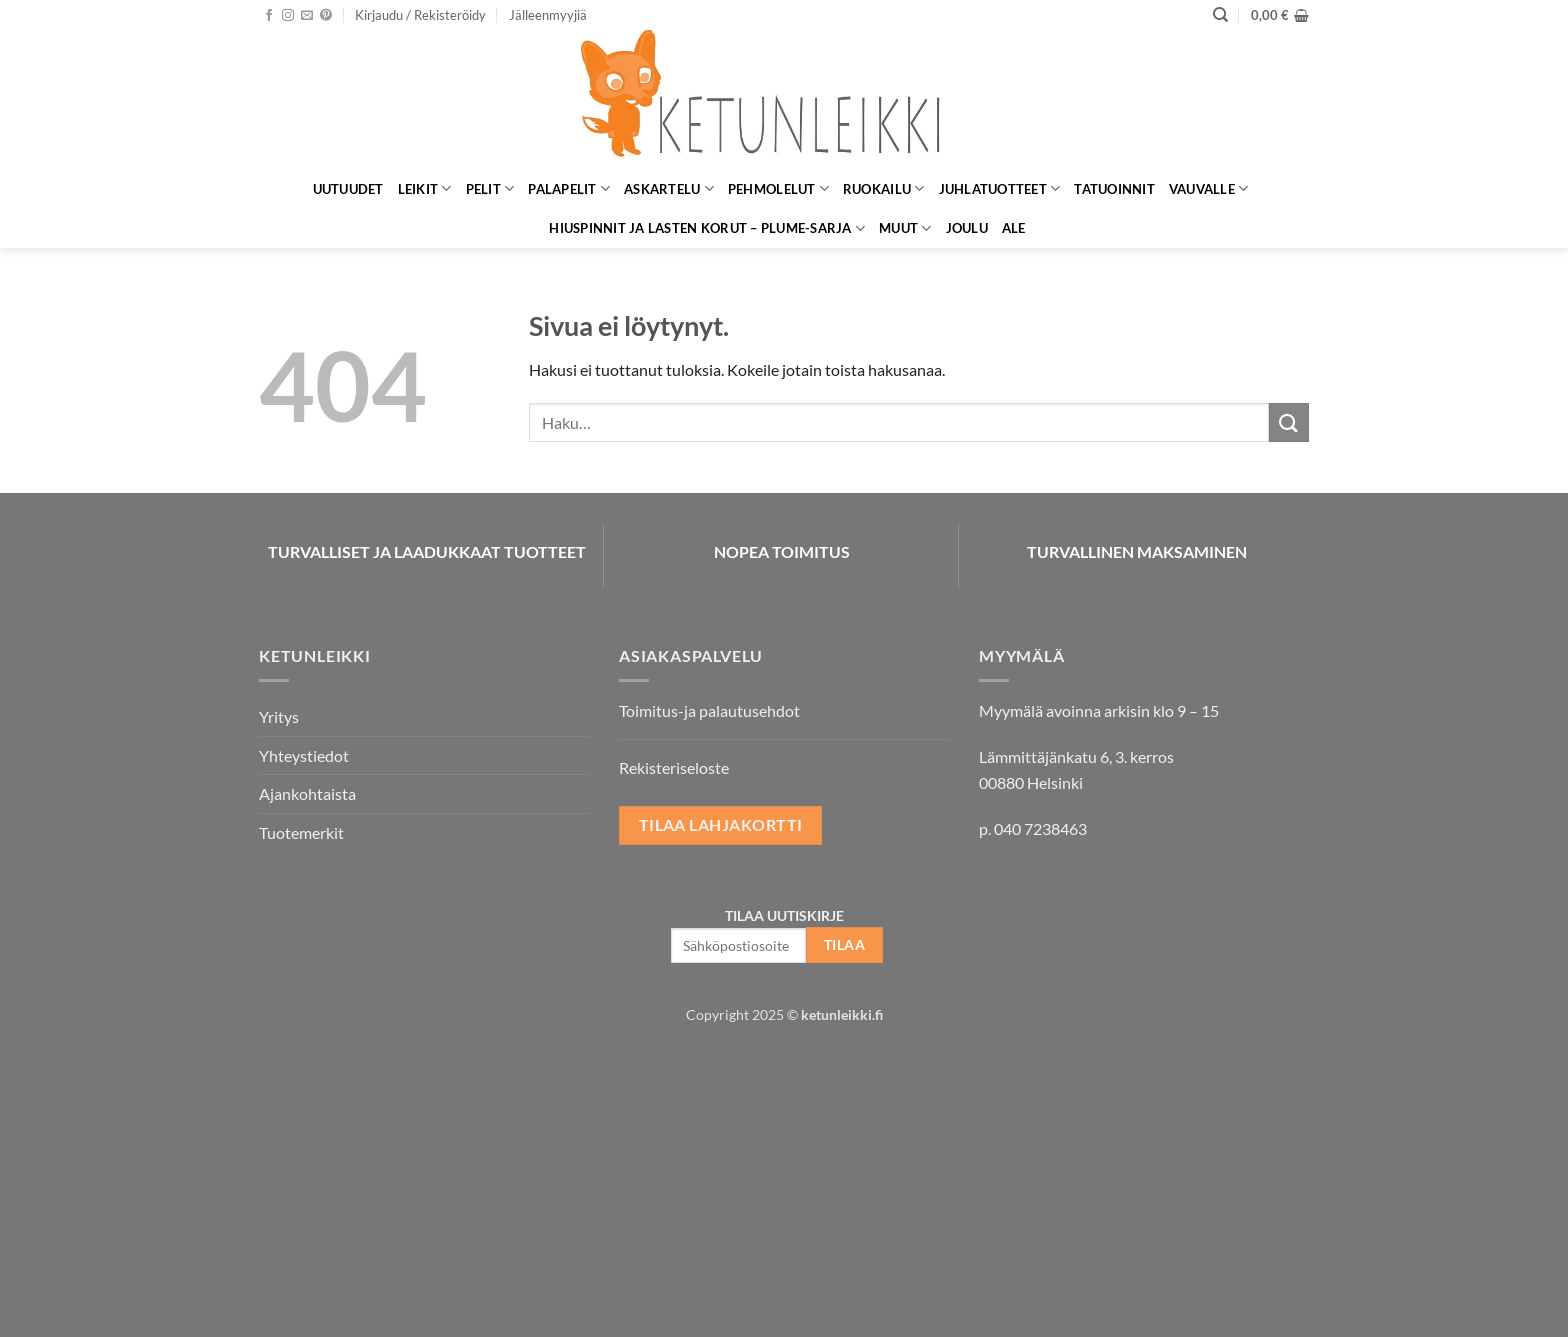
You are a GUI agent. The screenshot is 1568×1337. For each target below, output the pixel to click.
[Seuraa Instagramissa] (288, 16)
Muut (905, 228)
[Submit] (1289, 422)
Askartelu (669, 188)
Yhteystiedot (304, 755)
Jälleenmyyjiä (548, 15)
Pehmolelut (778, 188)
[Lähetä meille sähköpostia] (307, 16)
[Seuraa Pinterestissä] (326, 16)
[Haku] (1220, 15)
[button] (420, 15)
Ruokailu (884, 188)
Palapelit (569, 188)
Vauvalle (1209, 188)
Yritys (279, 716)
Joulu (967, 228)
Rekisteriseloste (674, 767)
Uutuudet (348, 189)
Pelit (490, 188)
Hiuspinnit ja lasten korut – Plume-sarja (707, 228)
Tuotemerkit (301, 832)
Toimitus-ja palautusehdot (709, 710)
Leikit (425, 188)
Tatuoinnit (1114, 189)
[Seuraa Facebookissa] (269, 16)
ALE (1014, 228)
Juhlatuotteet (1000, 188)
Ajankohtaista (307, 793)
